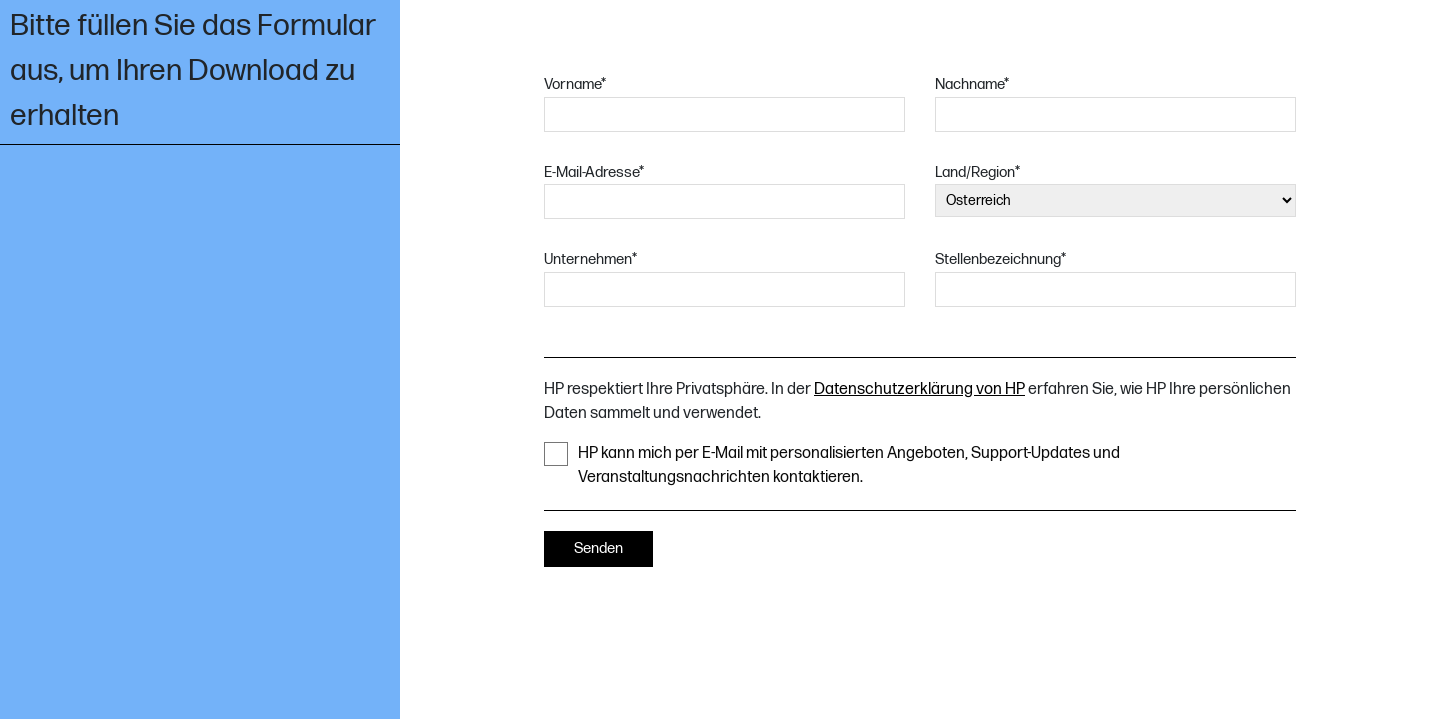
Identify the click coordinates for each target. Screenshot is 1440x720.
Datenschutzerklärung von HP (919, 389)
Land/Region (977, 172)
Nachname (972, 84)
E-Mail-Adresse (594, 172)
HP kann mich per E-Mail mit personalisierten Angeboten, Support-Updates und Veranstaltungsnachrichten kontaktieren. (832, 464)
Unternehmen (590, 259)
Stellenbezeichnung (1000, 259)
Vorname (575, 84)
